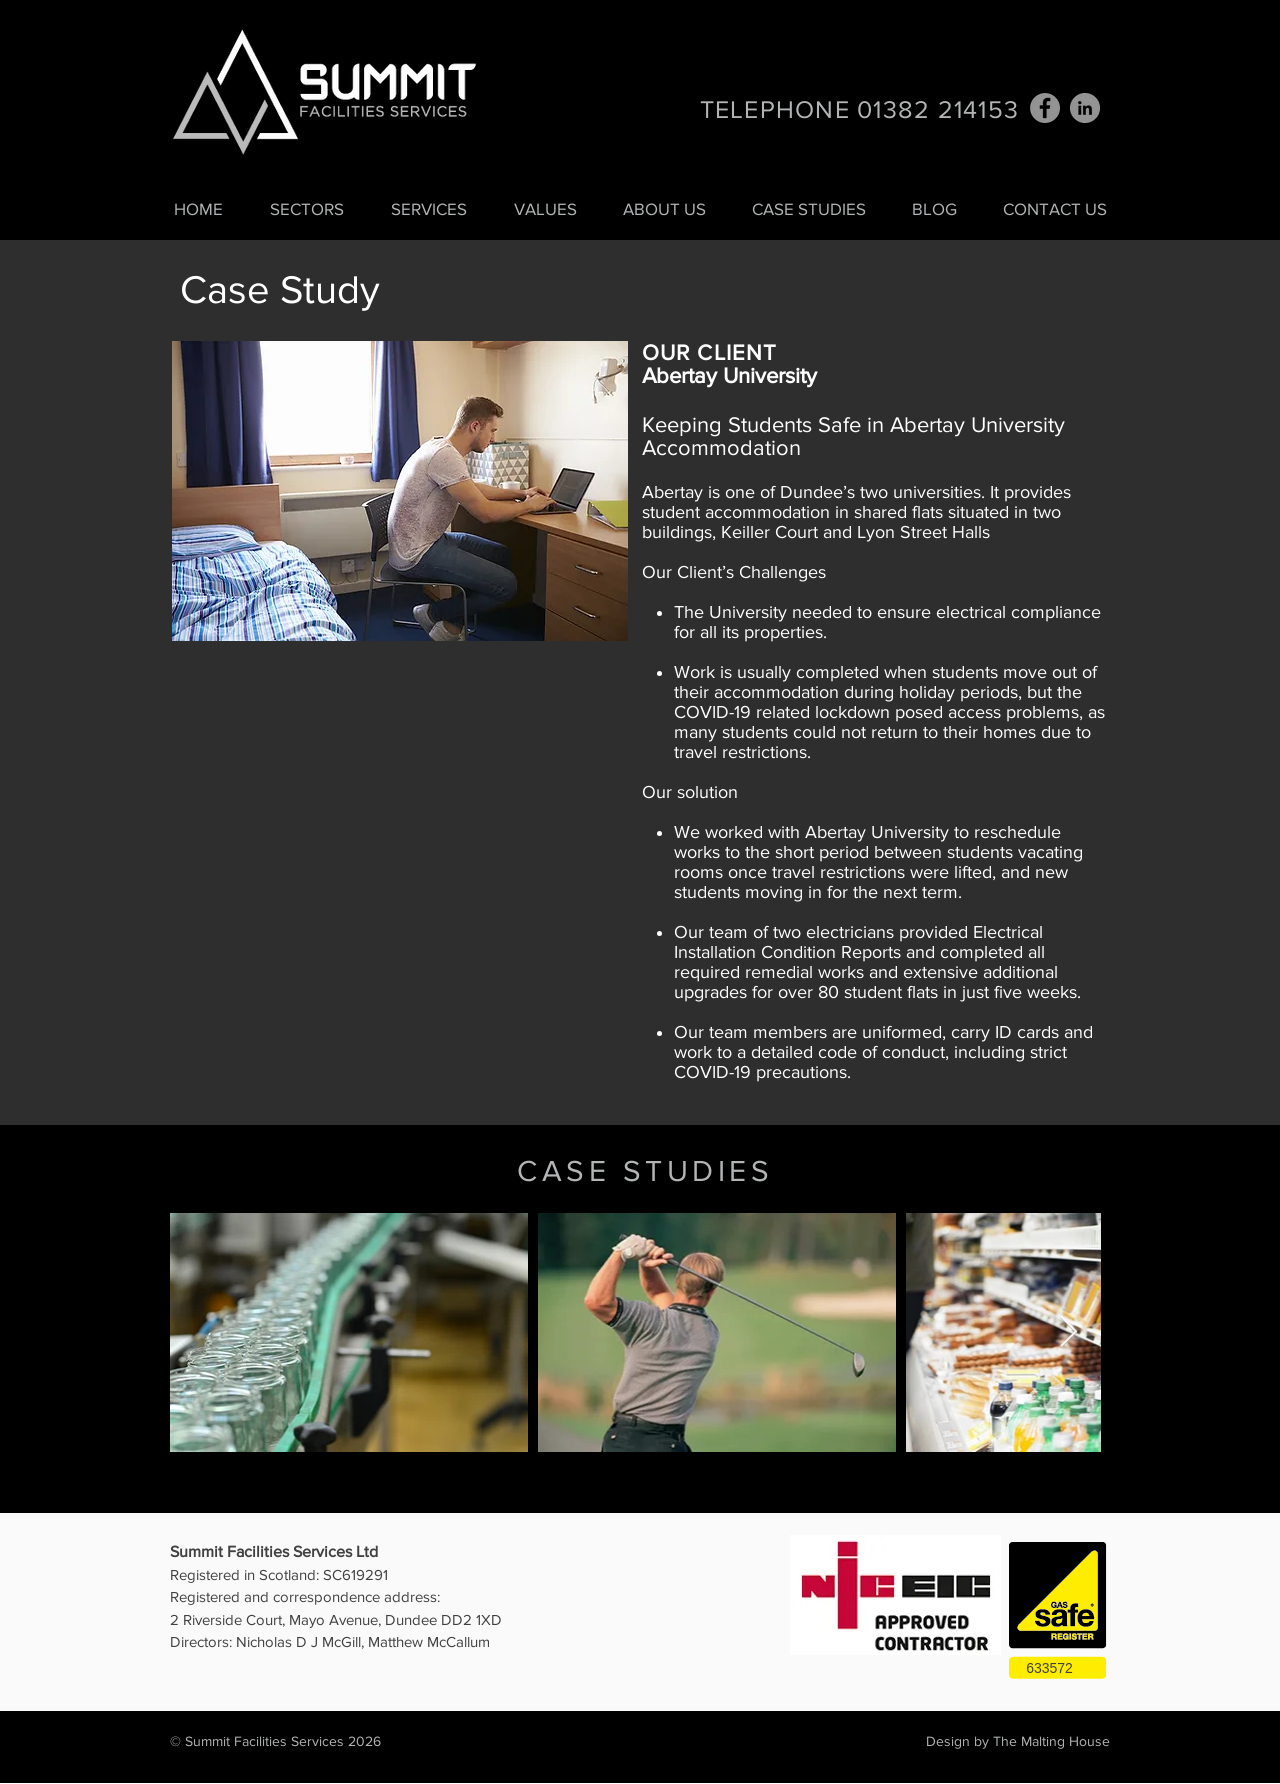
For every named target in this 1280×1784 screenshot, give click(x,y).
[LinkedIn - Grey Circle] (1085, 108)
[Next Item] (1068, 1333)
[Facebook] (1045, 108)
